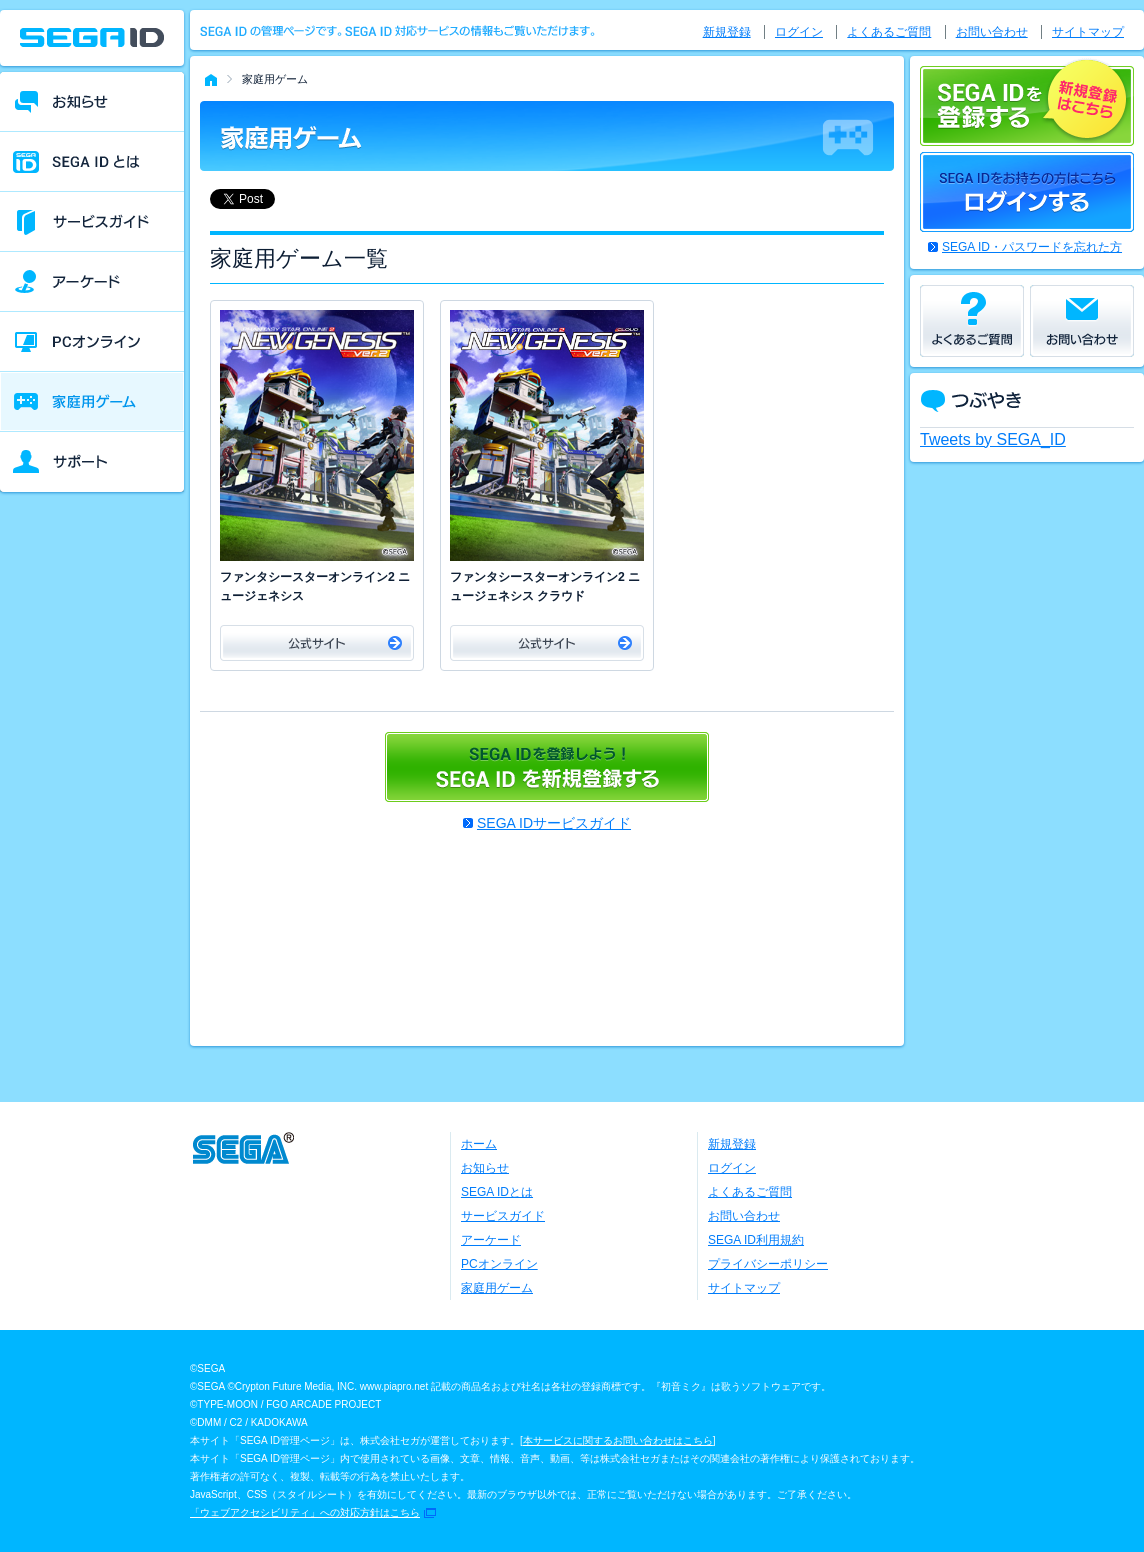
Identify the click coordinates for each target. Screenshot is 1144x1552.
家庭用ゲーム (497, 1288)
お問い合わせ (992, 32)
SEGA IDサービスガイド (554, 823)
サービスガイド (503, 1216)
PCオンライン (499, 1264)
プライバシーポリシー (768, 1264)
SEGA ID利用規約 (756, 1240)
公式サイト (317, 643)
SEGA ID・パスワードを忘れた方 (1032, 247)
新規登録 (727, 32)
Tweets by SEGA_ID (993, 439)
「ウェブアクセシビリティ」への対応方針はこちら (305, 1512)
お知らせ (485, 1168)
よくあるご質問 (889, 32)
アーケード (491, 1240)
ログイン (799, 32)
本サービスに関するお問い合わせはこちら (618, 1440)
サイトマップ (1088, 32)
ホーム (479, 1144)
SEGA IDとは (497, 1192)
